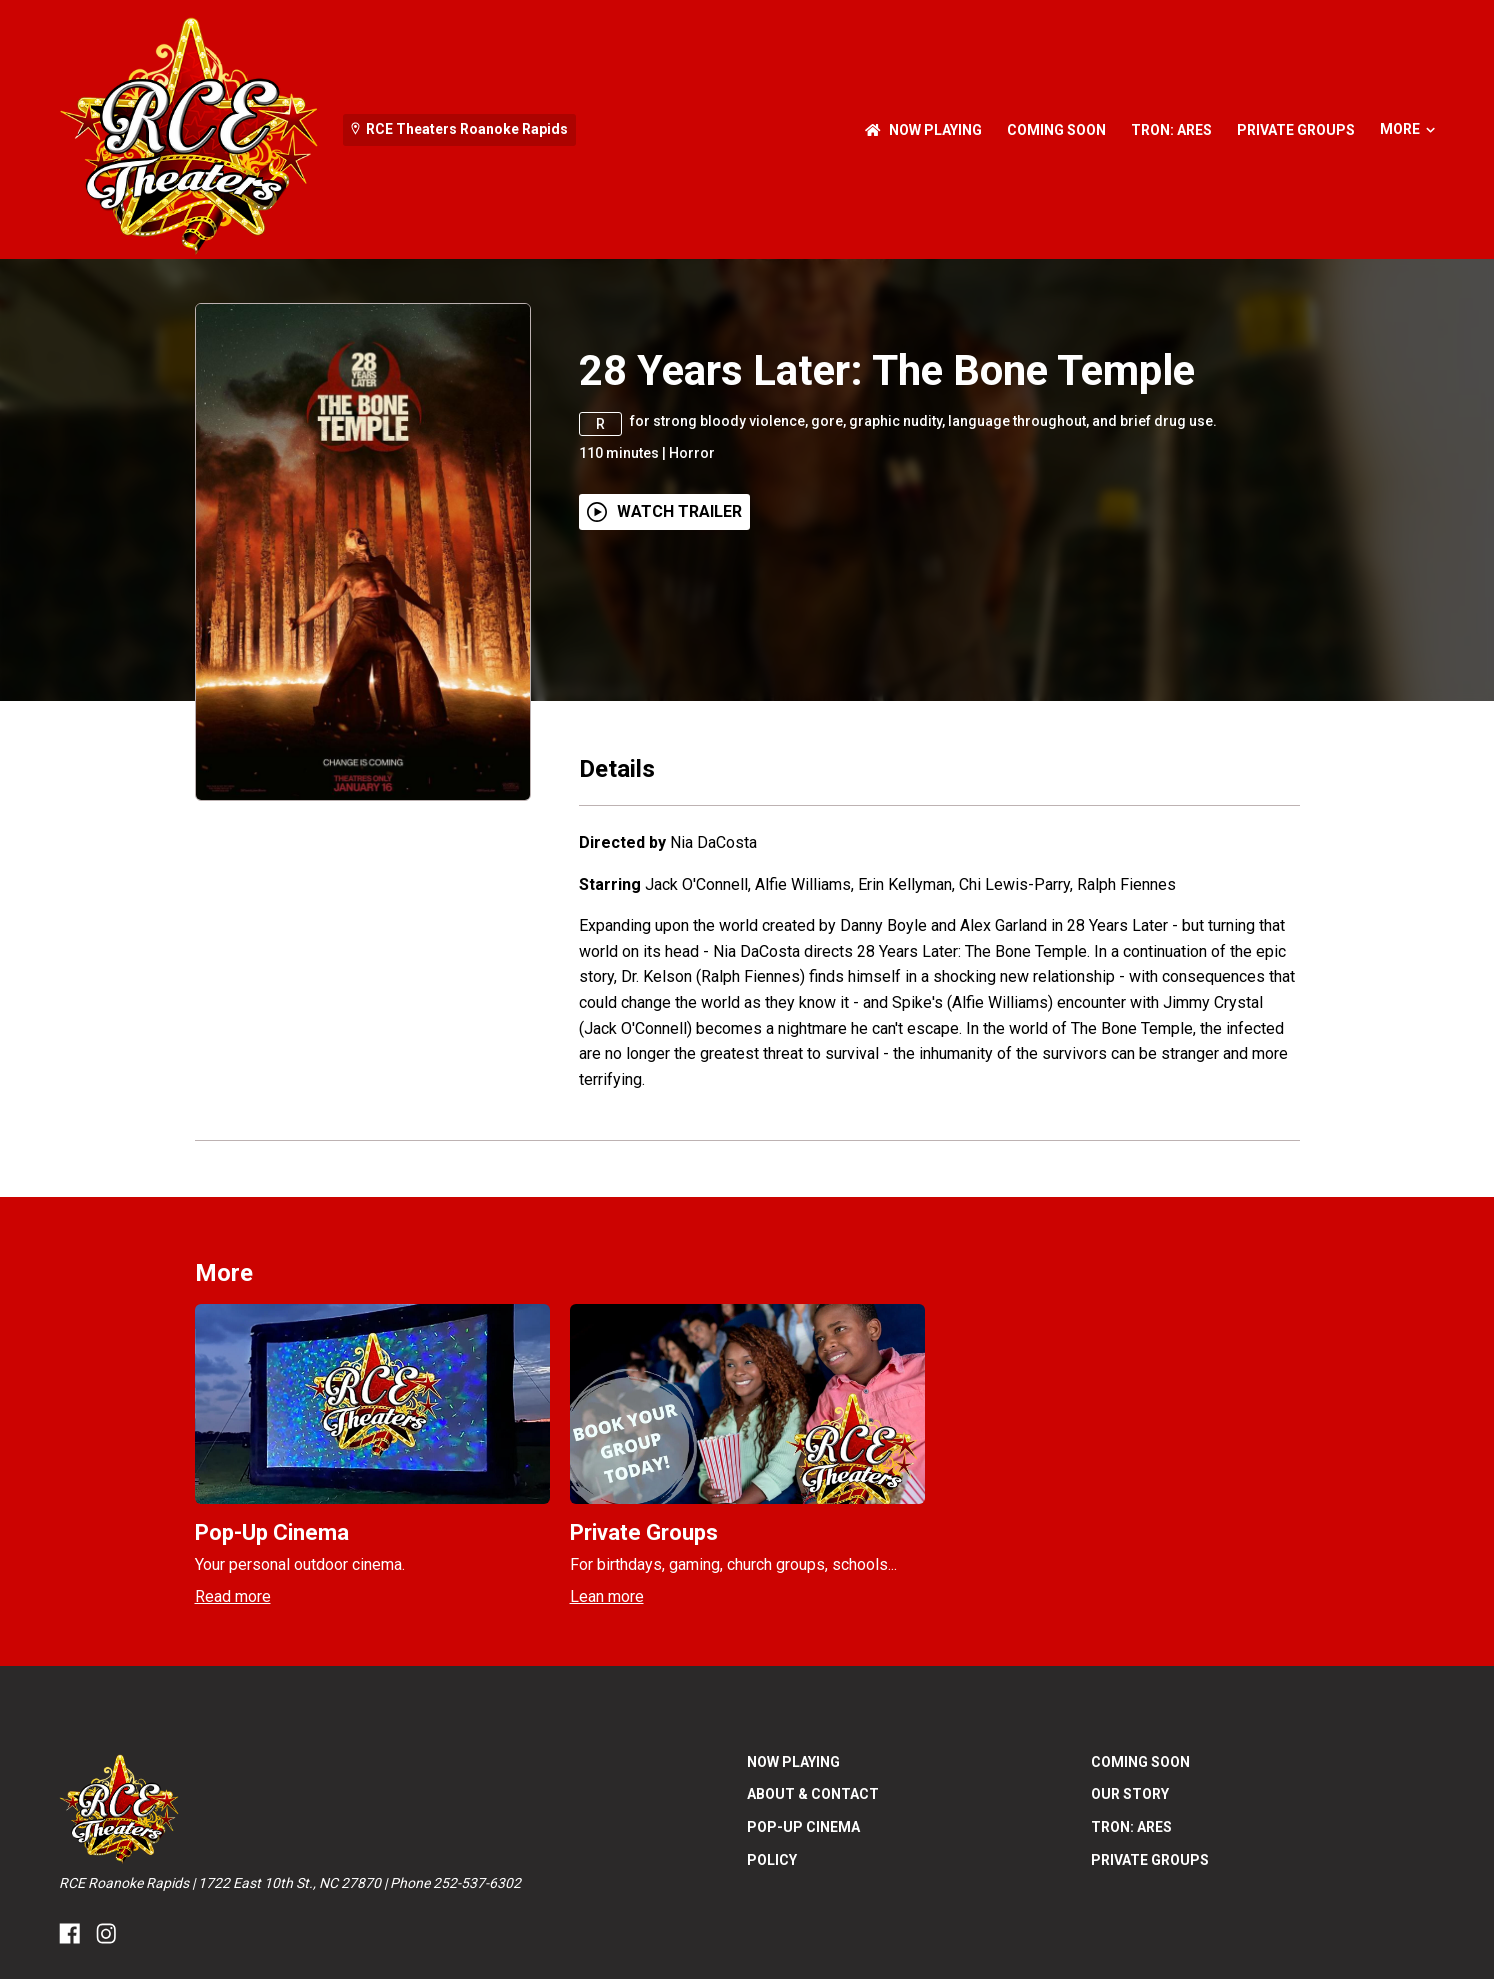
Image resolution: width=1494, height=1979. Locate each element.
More (1407, 129)
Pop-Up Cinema (803, 1827)
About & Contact (813, 1794)
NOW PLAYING (923, 130)
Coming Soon (1056, 130)
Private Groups (1296, 130)
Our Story (1130, 1794)
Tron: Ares (1171, 130)
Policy (772, 1860)
